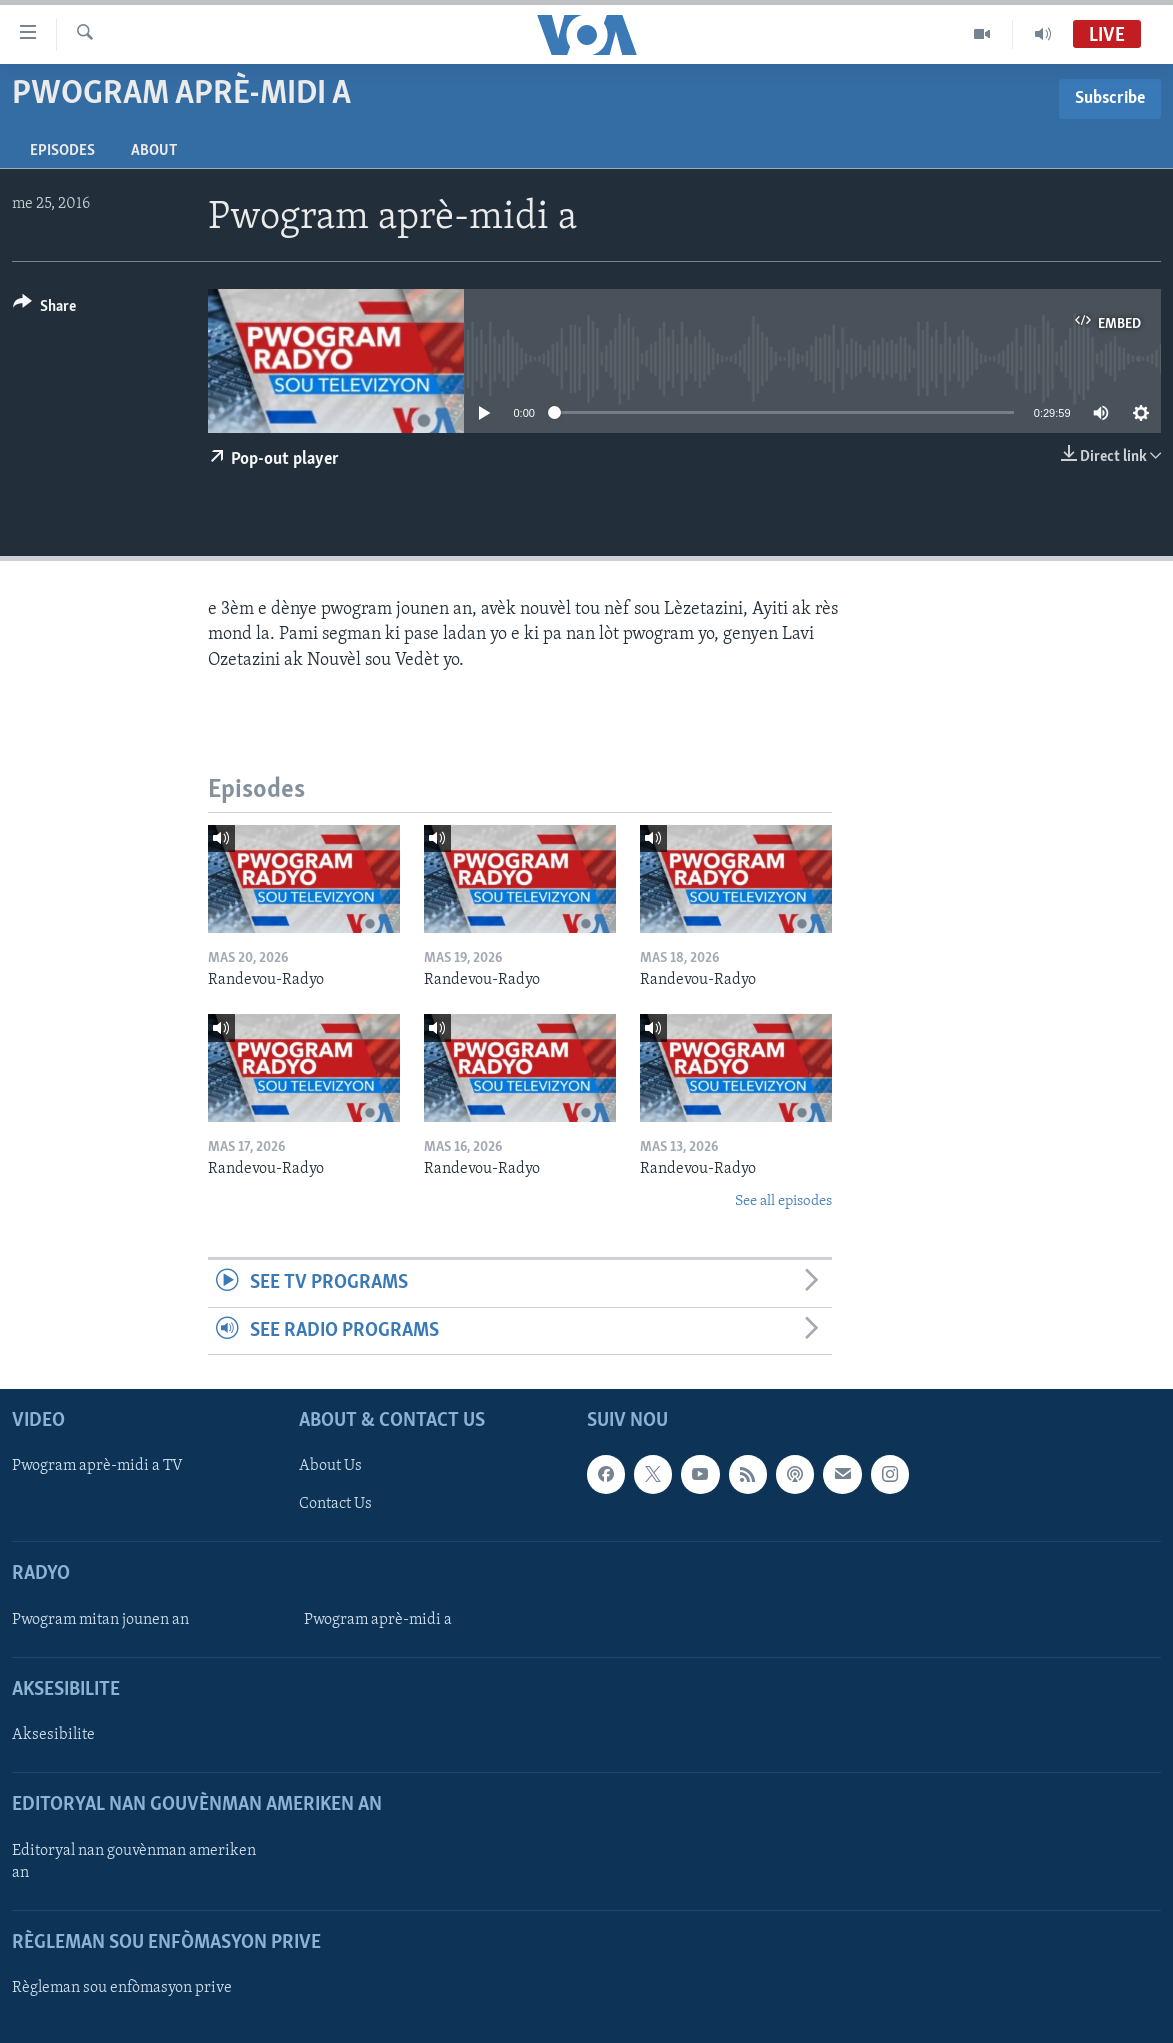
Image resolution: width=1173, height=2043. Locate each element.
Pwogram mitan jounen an (100, 1620)
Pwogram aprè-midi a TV (97, 1466)
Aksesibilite (53, 1735)
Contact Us (335, 1504)
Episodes (62, 151)
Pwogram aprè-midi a (378, 1620)
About (154, 151)
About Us (330, 1466)
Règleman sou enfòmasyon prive (122, 1988)
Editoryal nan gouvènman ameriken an (134, 1862)
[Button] (44, 309)
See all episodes (783, 1201)
